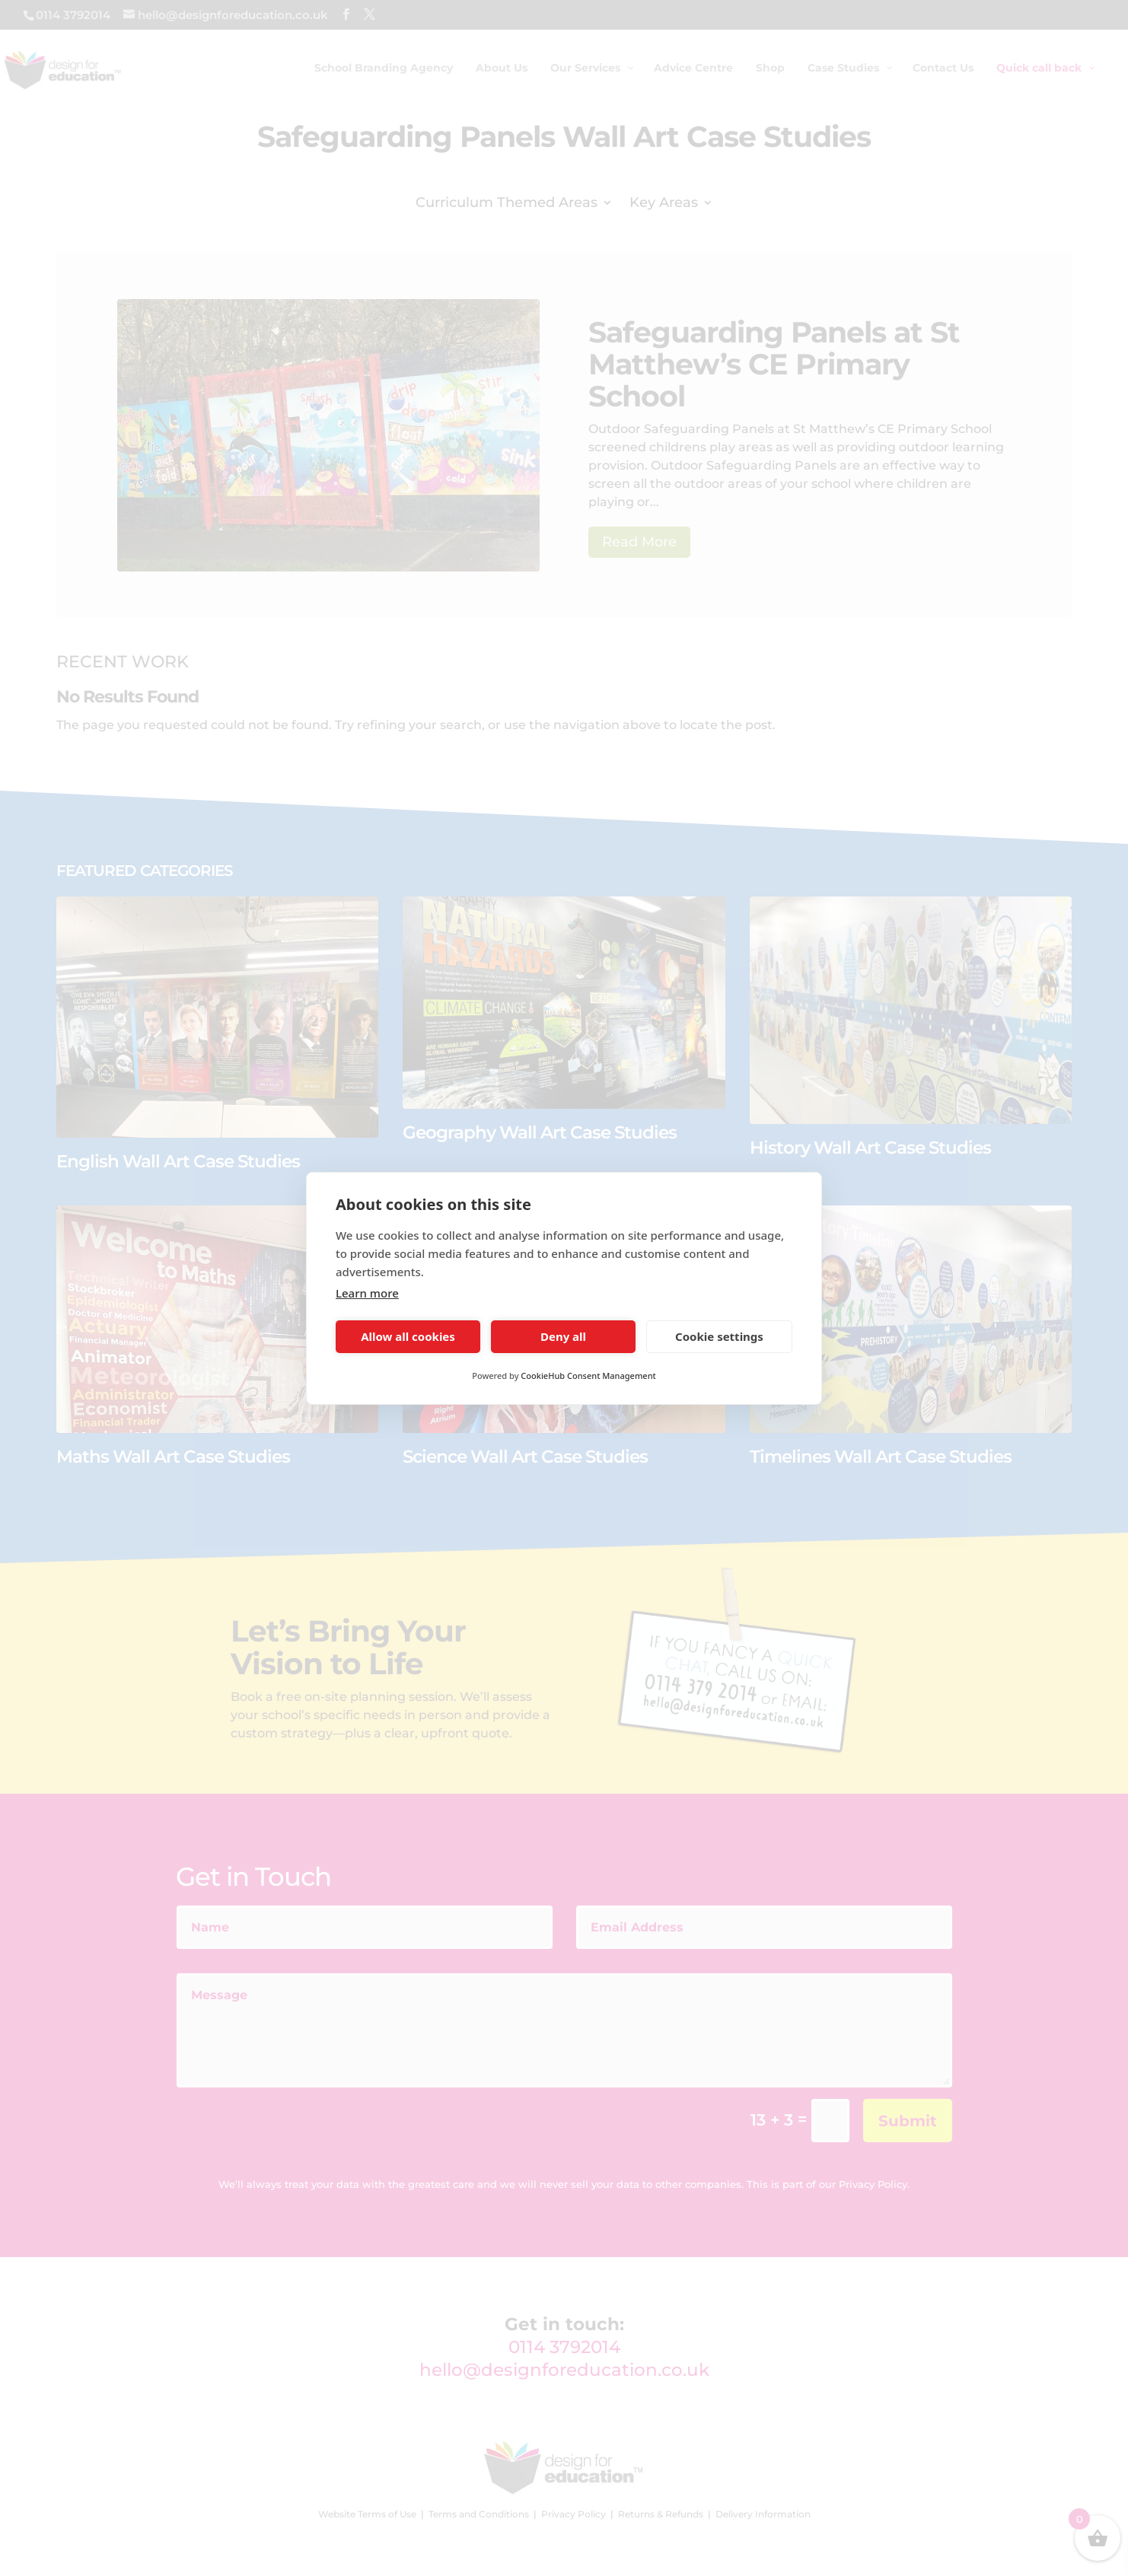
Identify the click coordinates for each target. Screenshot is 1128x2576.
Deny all (563, 1336)
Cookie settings (719, 1336)
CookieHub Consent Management (588, 1375)
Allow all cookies (408, 1336)
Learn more (367, 1293)
